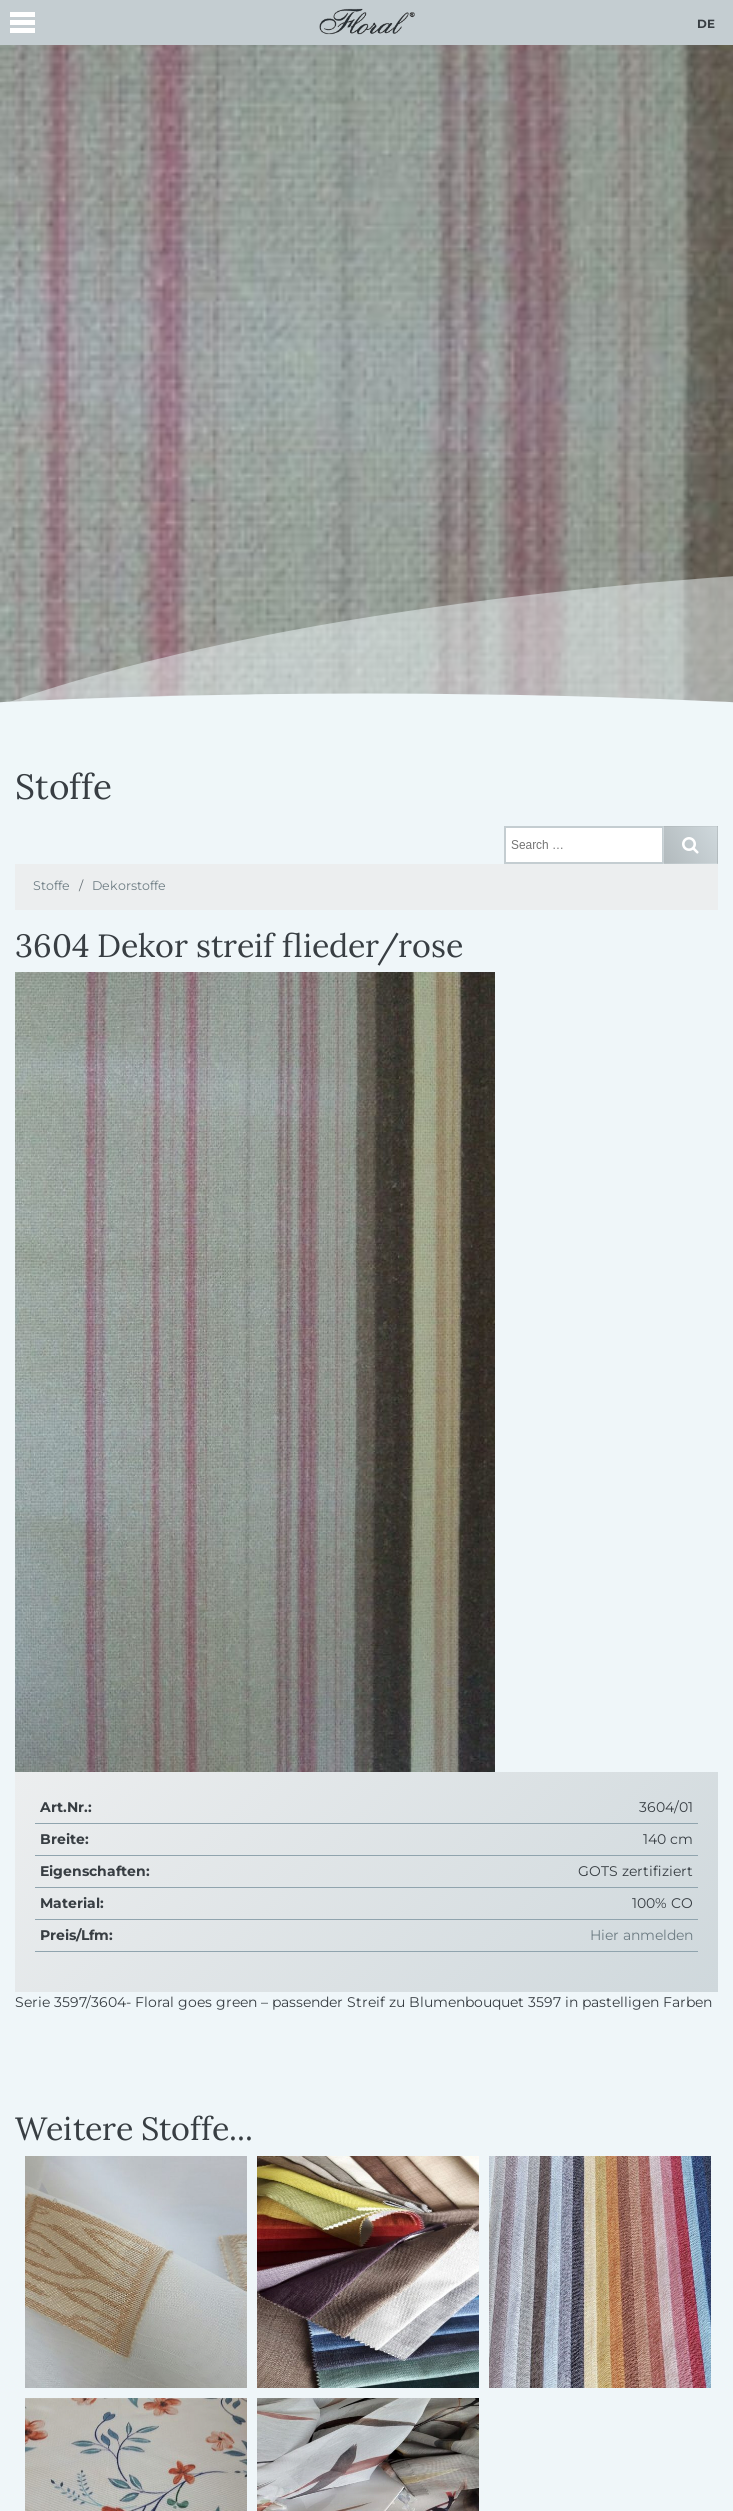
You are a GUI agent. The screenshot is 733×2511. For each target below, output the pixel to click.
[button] (22, 25)
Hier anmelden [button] (641, 1935)
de (706, 23)
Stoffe (51, 885)
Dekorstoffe (129, 885)
